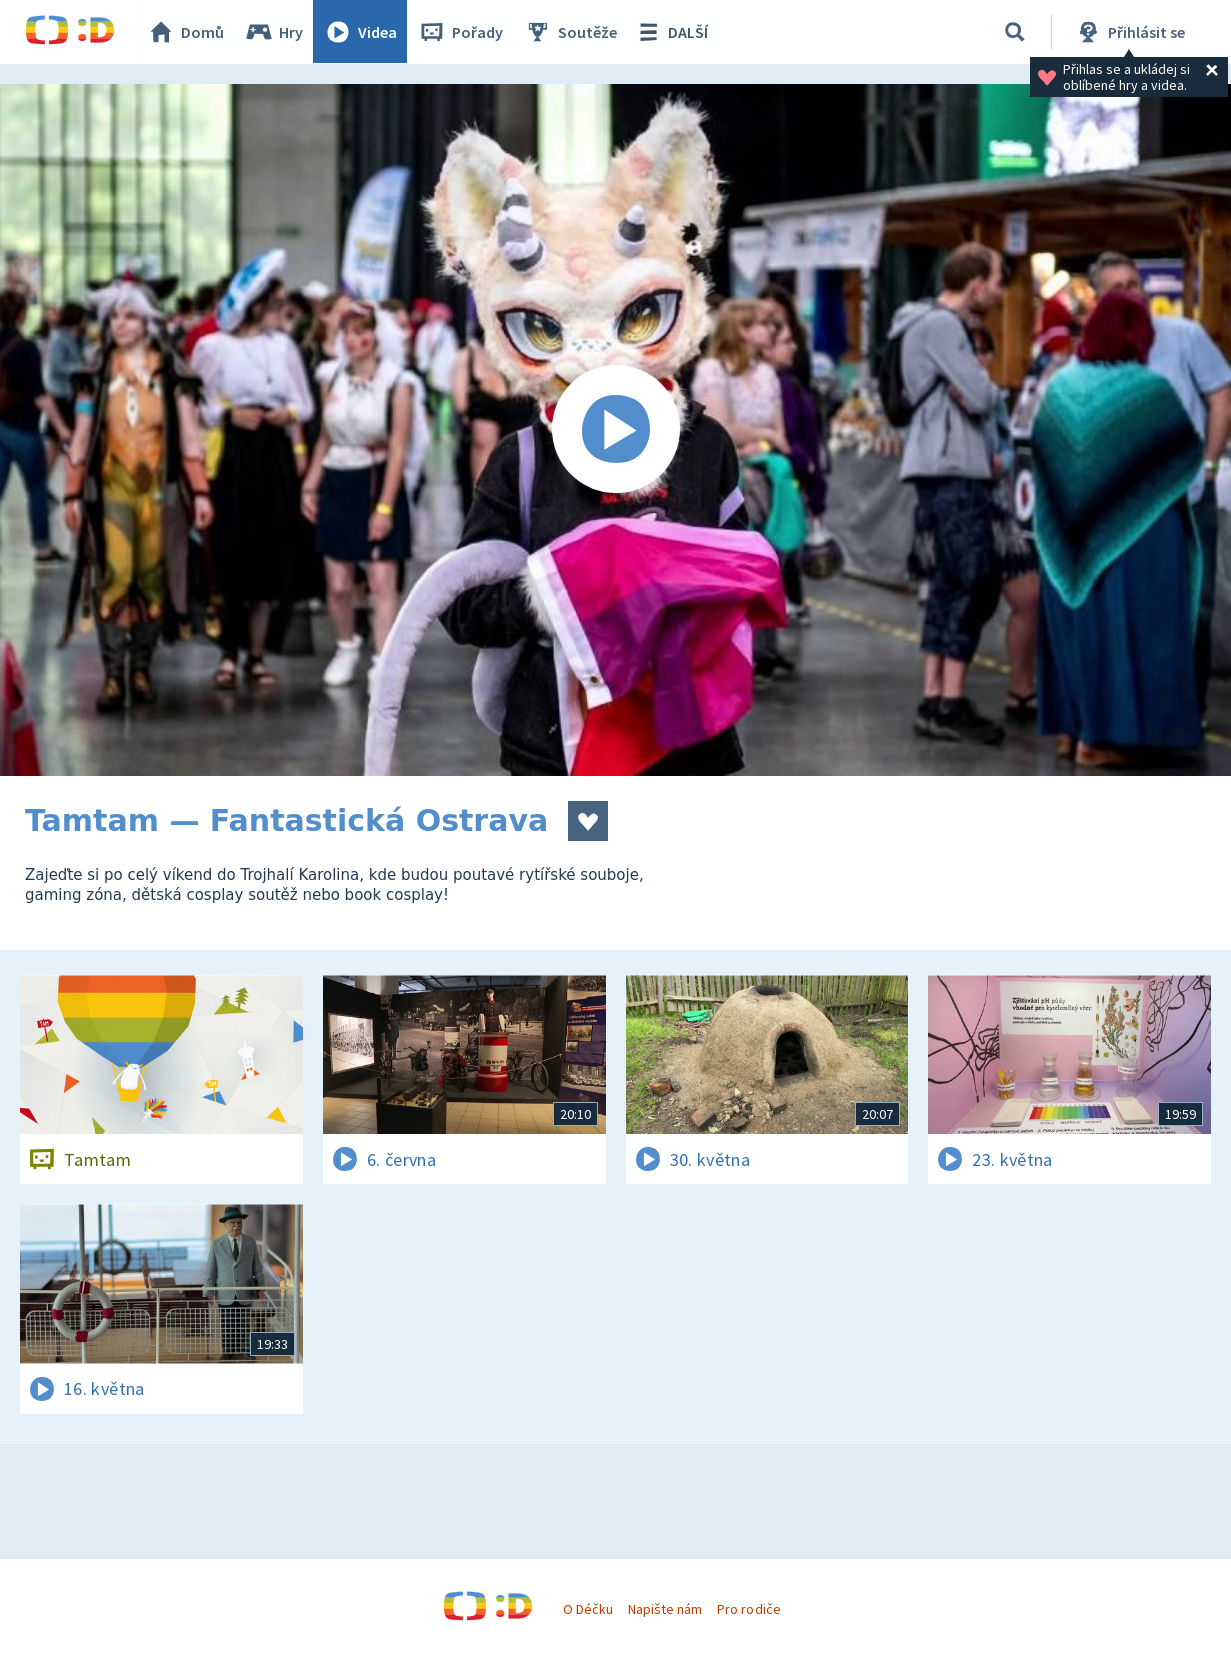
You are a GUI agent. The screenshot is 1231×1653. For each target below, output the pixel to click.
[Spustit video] (615, 430)
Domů (186, 32)
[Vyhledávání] (1015, 32)
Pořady (461, 32)
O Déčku (588, 1609)
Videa (361, 32)
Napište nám (665, 1609)
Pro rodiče (748, 1609)
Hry (274, 32)
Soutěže (571, 32)
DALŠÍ (671, 32)
